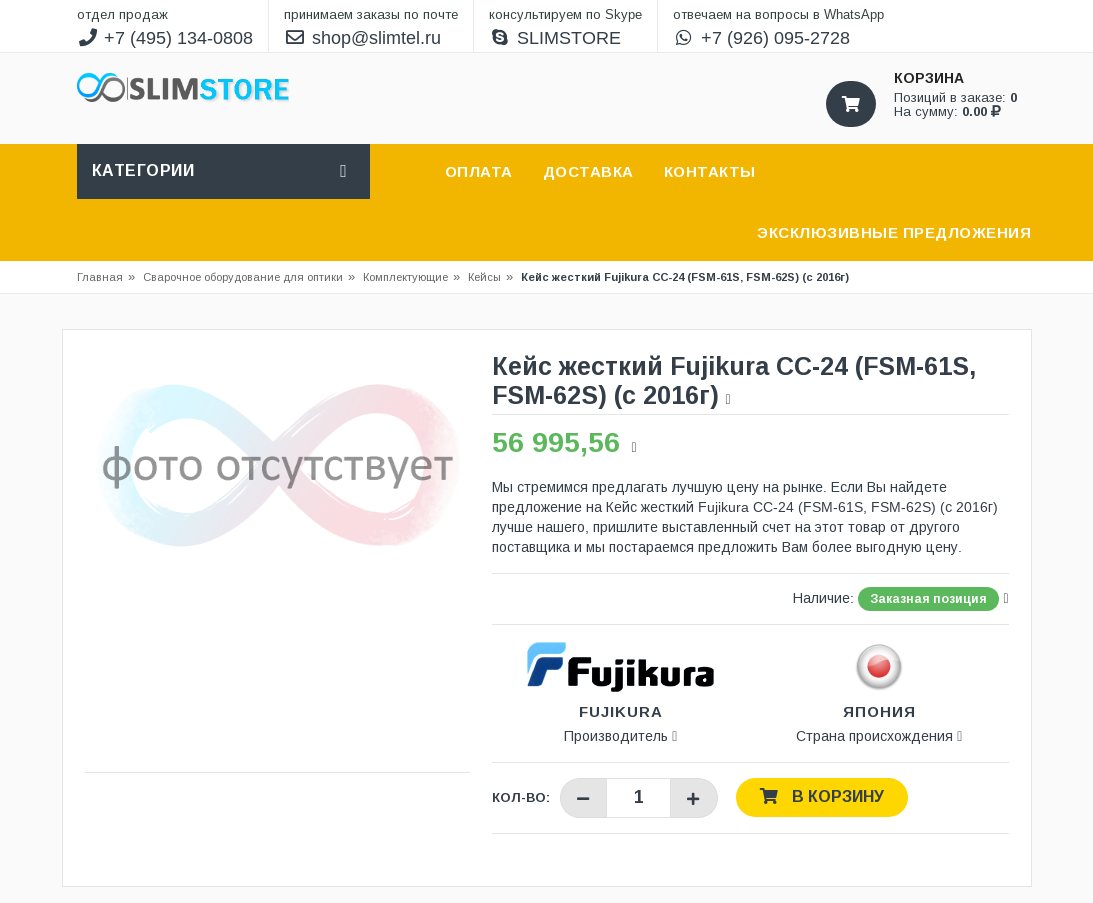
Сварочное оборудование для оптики (249, 277)
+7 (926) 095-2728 (761, 38)
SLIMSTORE (555, 38)
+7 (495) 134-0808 (165, 38)
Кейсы (484, 277)
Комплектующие (405, 277)
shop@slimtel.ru (362, 38)
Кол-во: (521, 797)
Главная (100, 277)
